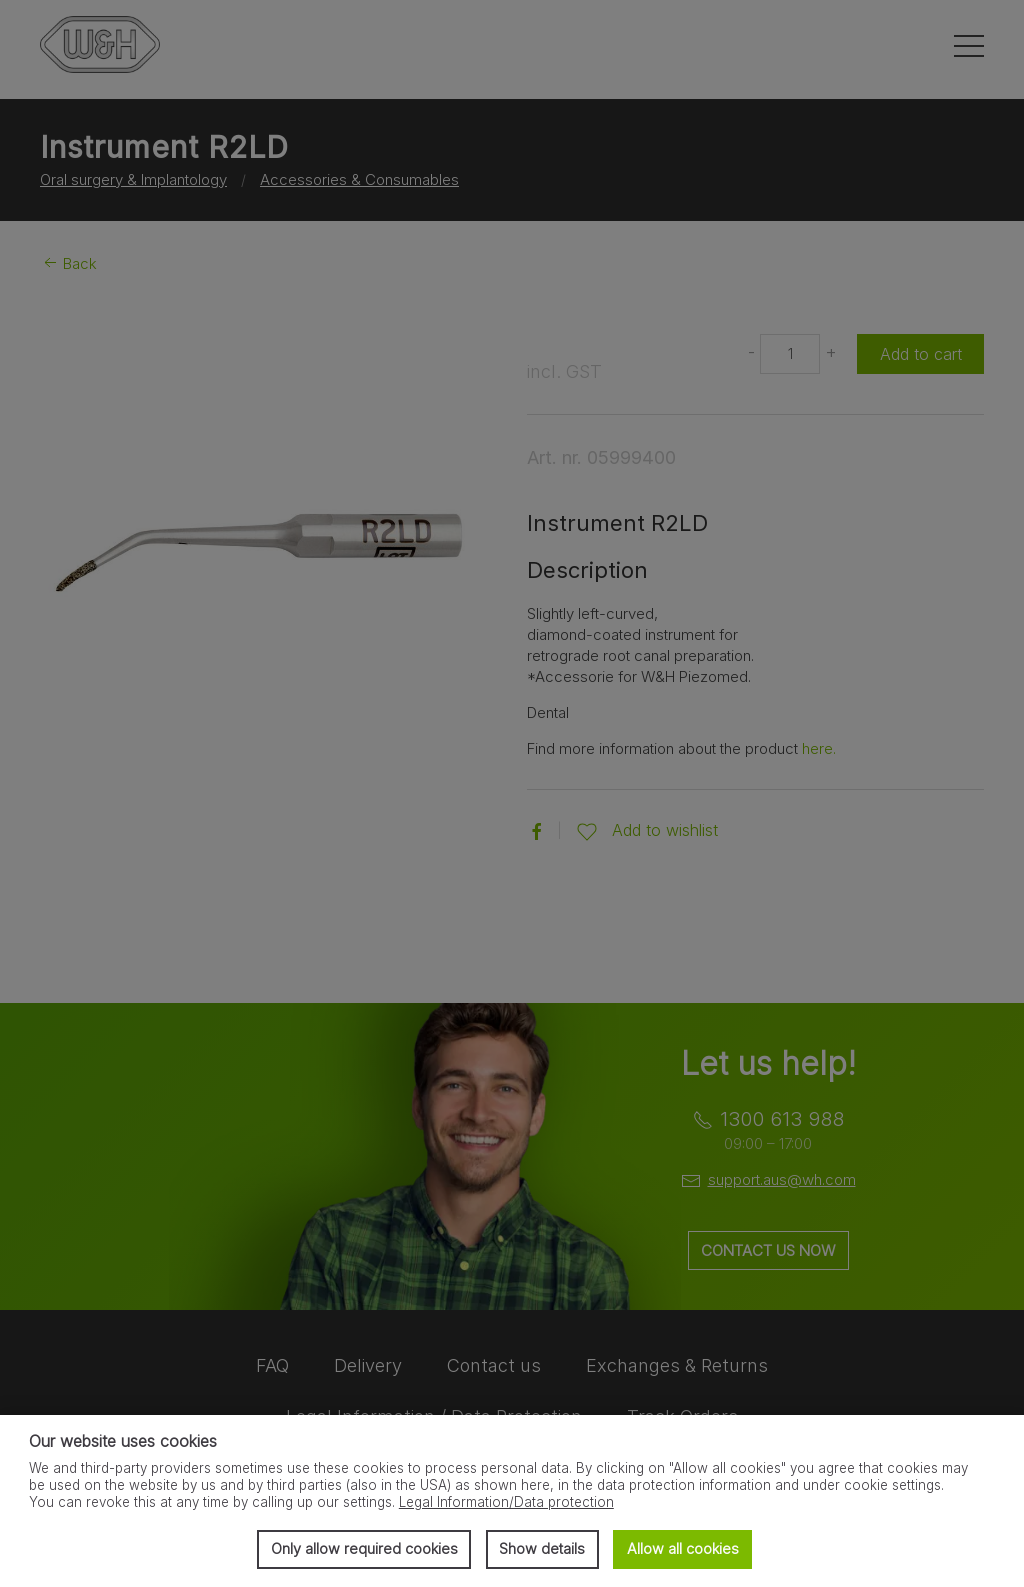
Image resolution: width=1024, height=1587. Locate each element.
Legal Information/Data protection (506, 1502)
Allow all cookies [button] (683, 1548)
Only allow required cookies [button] (364, 1548)
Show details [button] (542, 1548)
